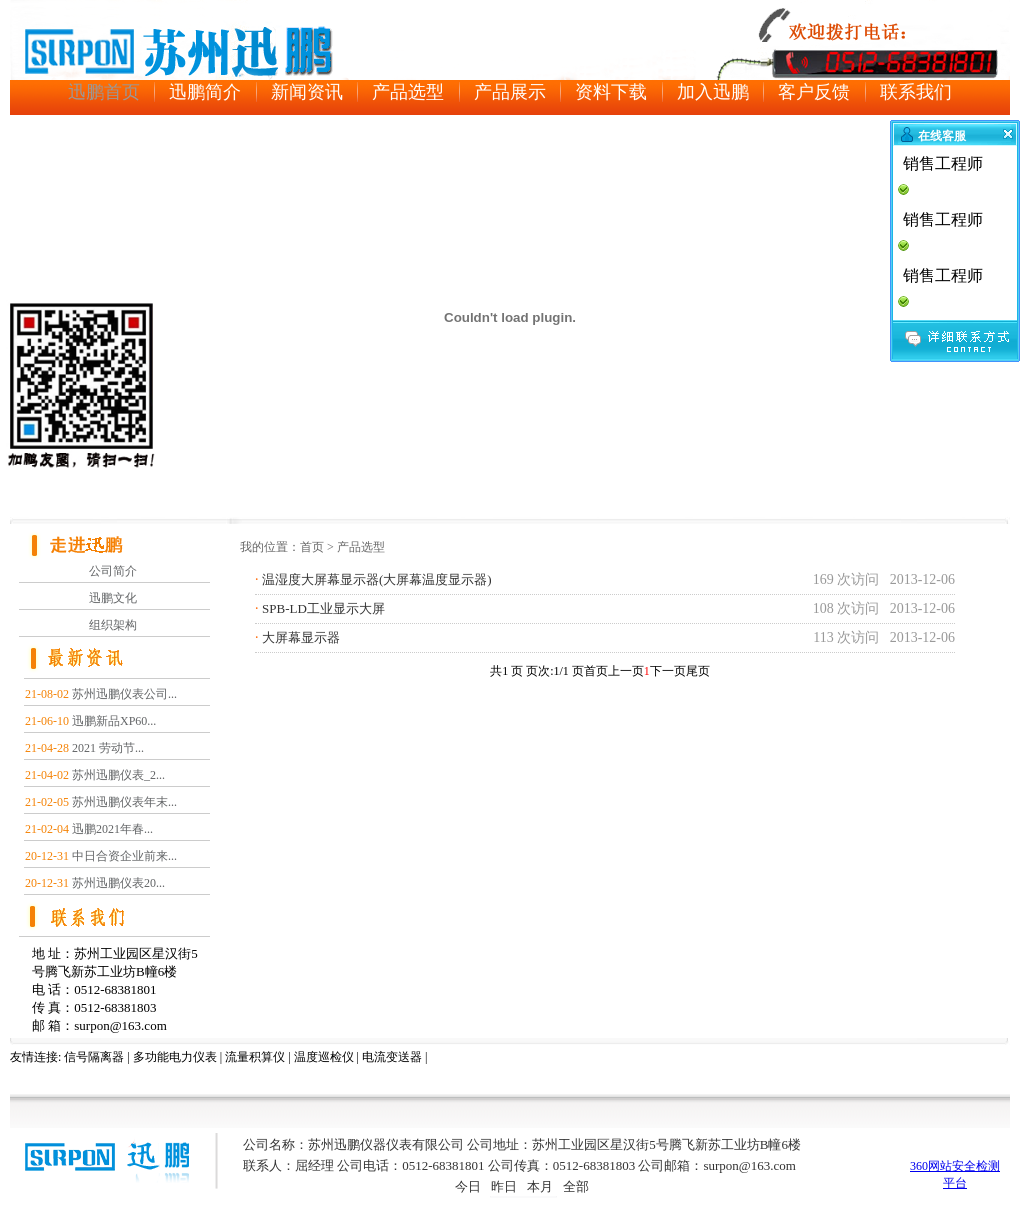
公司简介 (113, 571)
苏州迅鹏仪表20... (118, 883)
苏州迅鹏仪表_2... (118, 775)
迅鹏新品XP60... (114, 721)
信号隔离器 (94, 1057)
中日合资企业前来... (124, 856)
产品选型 (361, 547)
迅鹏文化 (113, 598)
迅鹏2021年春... (112, 829)
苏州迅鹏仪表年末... (124, 802)
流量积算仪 (255, 1057)
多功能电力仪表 (175, 1057)
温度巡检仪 (324, 1057)
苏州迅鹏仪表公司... (124, 694)
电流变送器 (392, 1057)
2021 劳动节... (108, 748)
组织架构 (113, 625)
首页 (312, 547)
